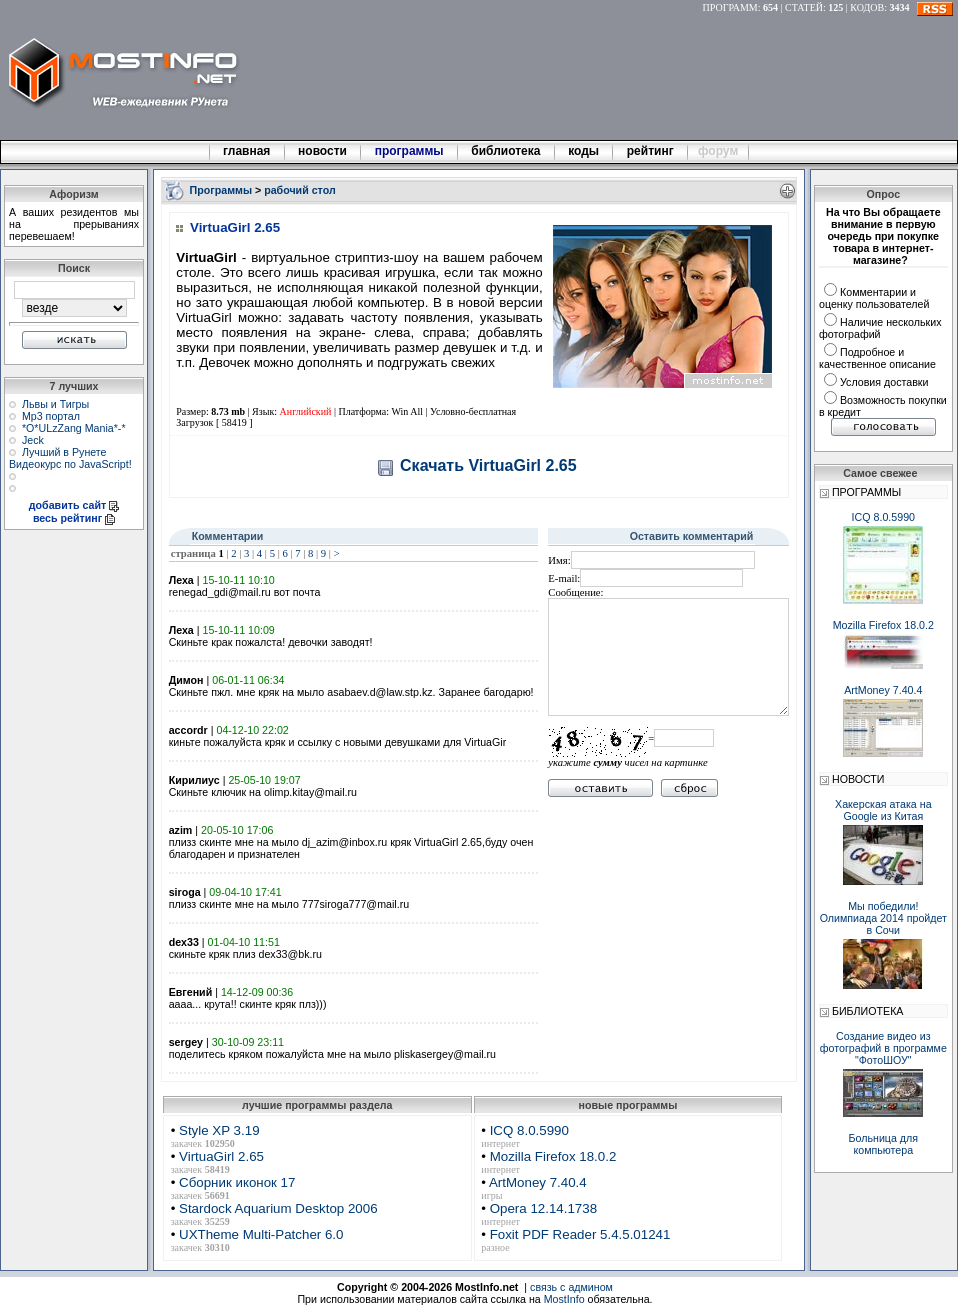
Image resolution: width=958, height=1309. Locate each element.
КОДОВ (867, 7)
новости (323, 151)
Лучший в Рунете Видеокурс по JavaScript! (70, 458)
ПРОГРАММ (730, 7)
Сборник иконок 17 (237, 1182)
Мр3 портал (51, 416)
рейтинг (652, 151)
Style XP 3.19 (219, 1130)
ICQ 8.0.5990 (529, 1130)
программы (409, 151)
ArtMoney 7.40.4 (538, 1182)
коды (584, 151)
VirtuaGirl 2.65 (221, 1156)
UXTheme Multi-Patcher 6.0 (261, 1234)
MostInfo (564, 1299)
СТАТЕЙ (804, 7)
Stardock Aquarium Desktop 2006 (278, 1208)
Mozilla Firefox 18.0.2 (553, 1156)
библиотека (506, 151)
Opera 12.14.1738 (543, 1208)
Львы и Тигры (55, 404)
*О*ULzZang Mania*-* (74, 428)
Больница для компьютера (884, 1144)
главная (247, 151)
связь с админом (571, 1287)
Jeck (33, 440)
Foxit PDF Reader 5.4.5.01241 (580, 1234)
